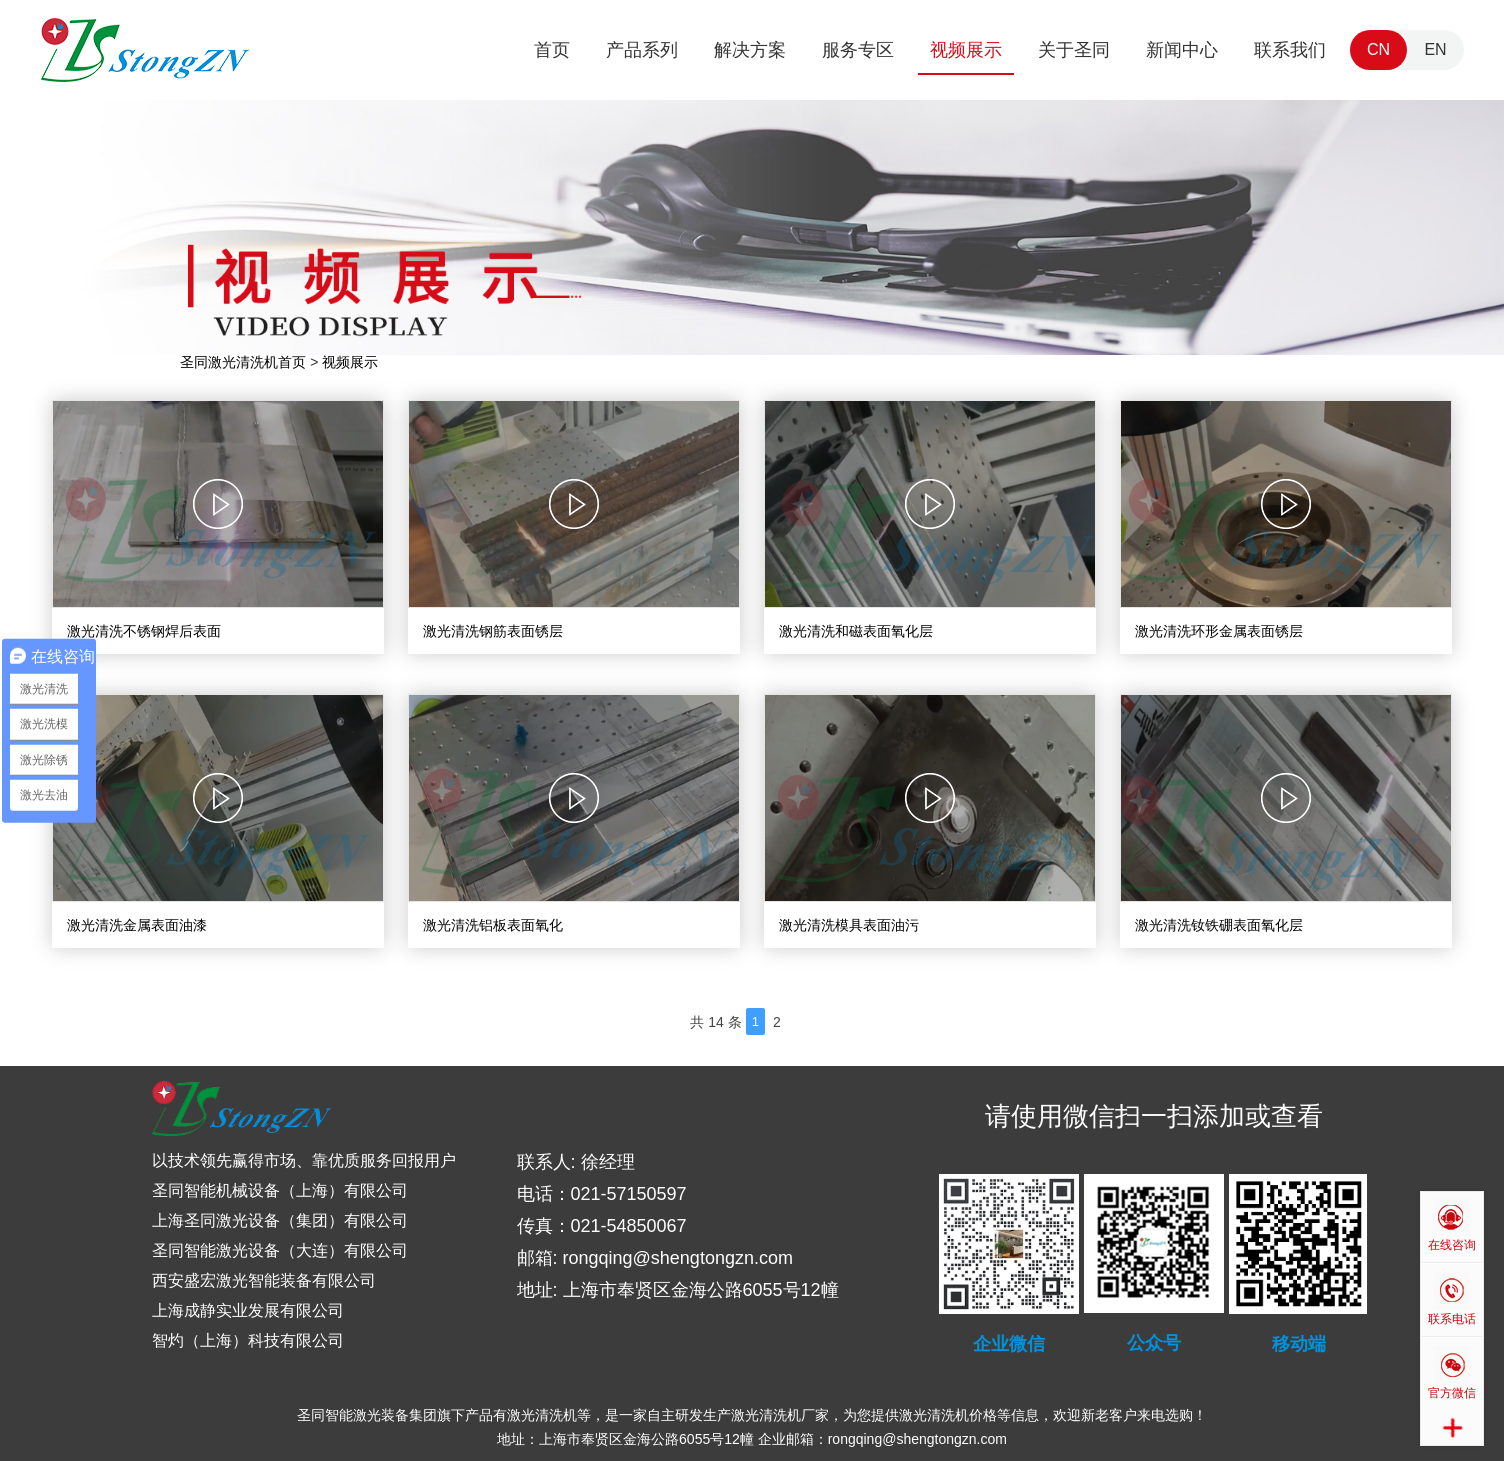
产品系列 (642, 50)
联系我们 (1290, 50)
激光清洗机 (542, 1415)
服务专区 (858, 50)
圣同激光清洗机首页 (243, 362)
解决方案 (750, 50)
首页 (552, 50)
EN (1435, 49)
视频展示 (966, 50)
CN (1378, 49)
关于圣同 (1074, 50)
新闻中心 (1182, 50)
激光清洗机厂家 (780, 1415)
